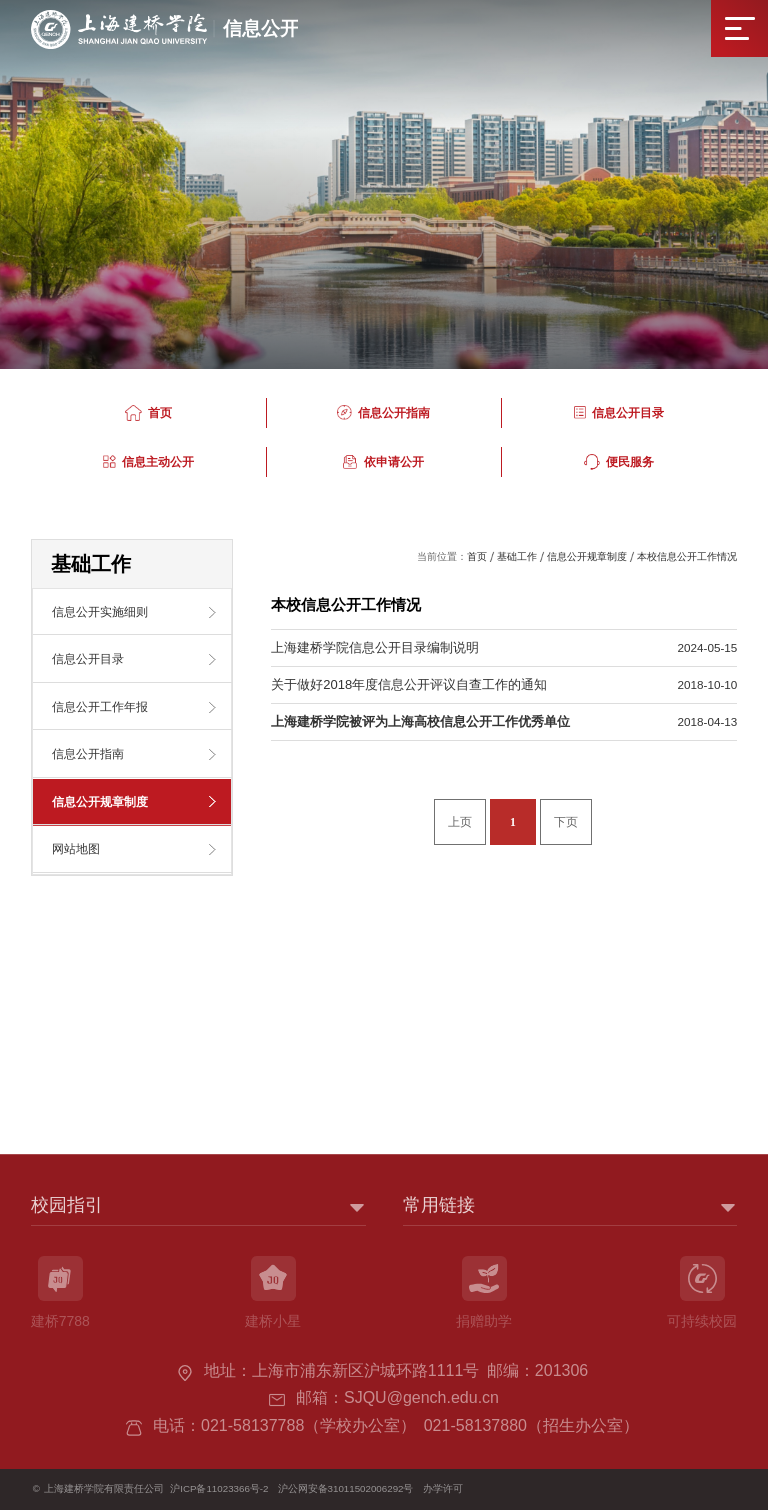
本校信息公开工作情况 (687, 556)
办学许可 (443, 1488)
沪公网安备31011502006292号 (346, 1488)
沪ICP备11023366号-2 (219, 1488)
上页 (460, 822)
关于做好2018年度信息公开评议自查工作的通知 (409, 684)
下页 (566, 822)
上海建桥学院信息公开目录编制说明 (375, 647)
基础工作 (517, 556)
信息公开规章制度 (587, 556)
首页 (477, 556)
